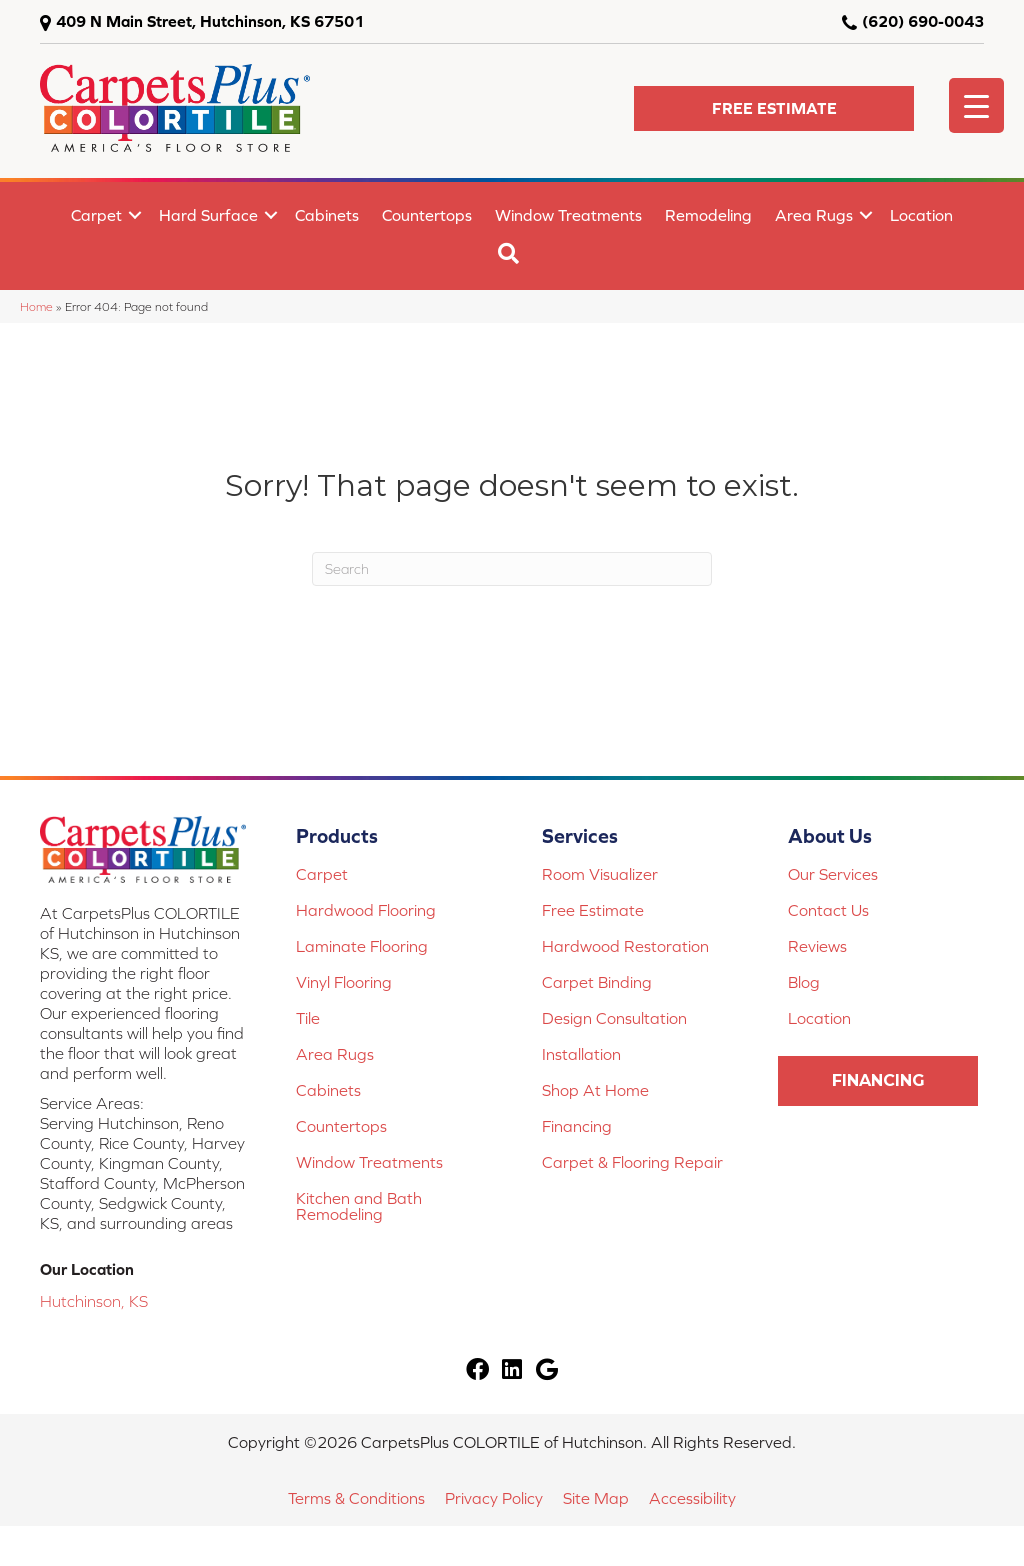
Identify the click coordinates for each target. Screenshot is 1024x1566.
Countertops (427, 215)
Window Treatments (568, 215)
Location (921, 215)
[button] (774, 108)
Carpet (96, 215)
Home (36, 306)
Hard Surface (208, 215)
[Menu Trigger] (976, 105)
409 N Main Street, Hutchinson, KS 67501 (210, 21)
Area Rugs (814, 215)
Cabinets (327, 215)
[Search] (512, 569)
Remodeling (708, 215)
